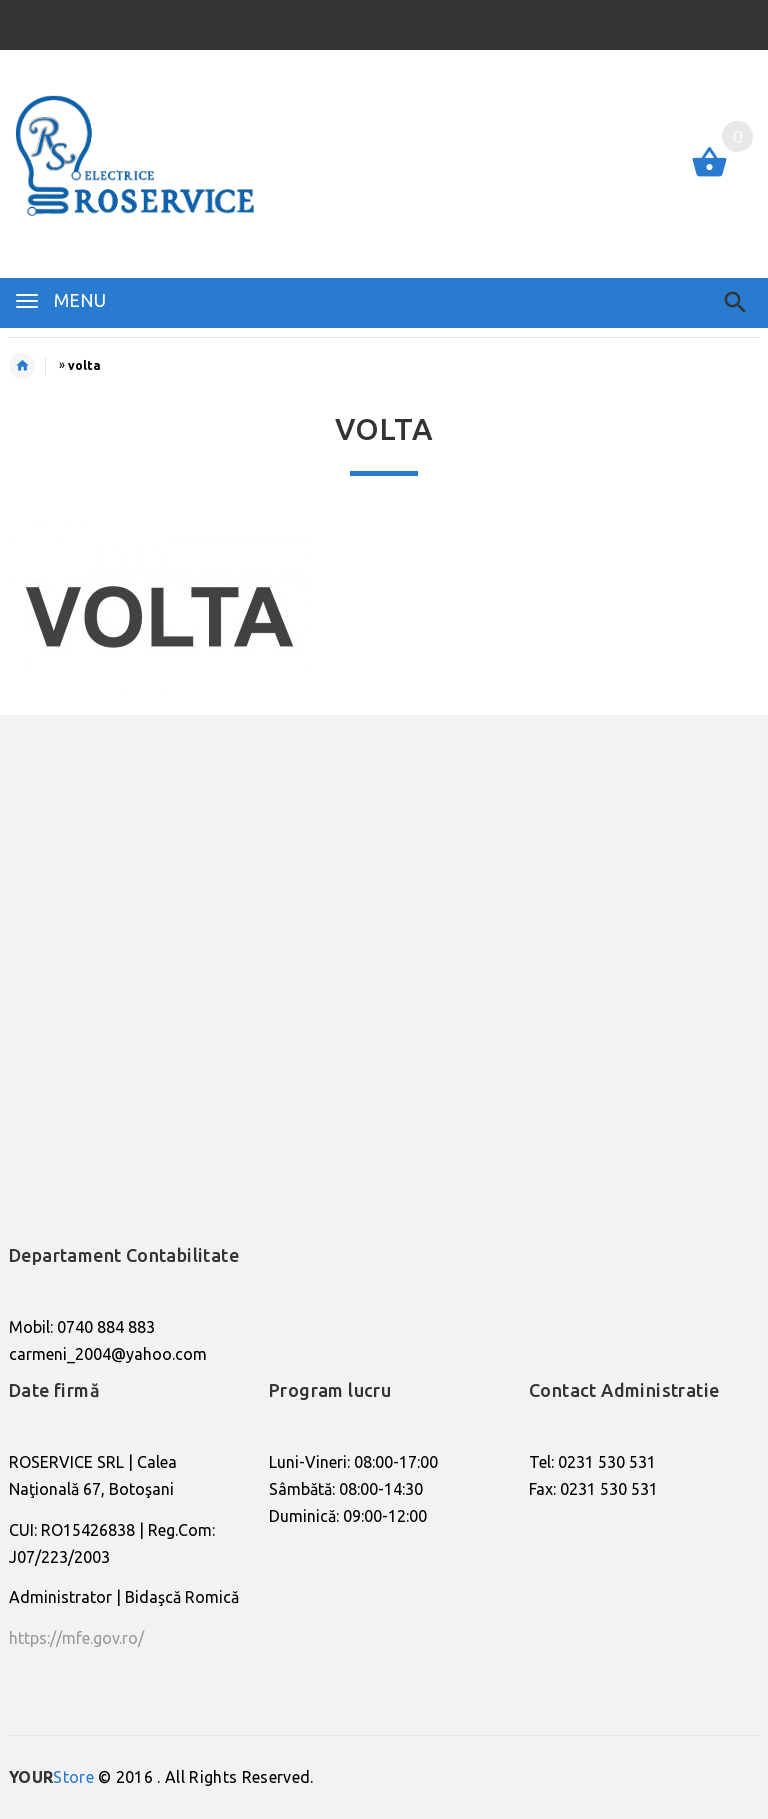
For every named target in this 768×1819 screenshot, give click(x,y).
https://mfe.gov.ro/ (76, 1638)
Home (32, 366)
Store (51, 1777)
